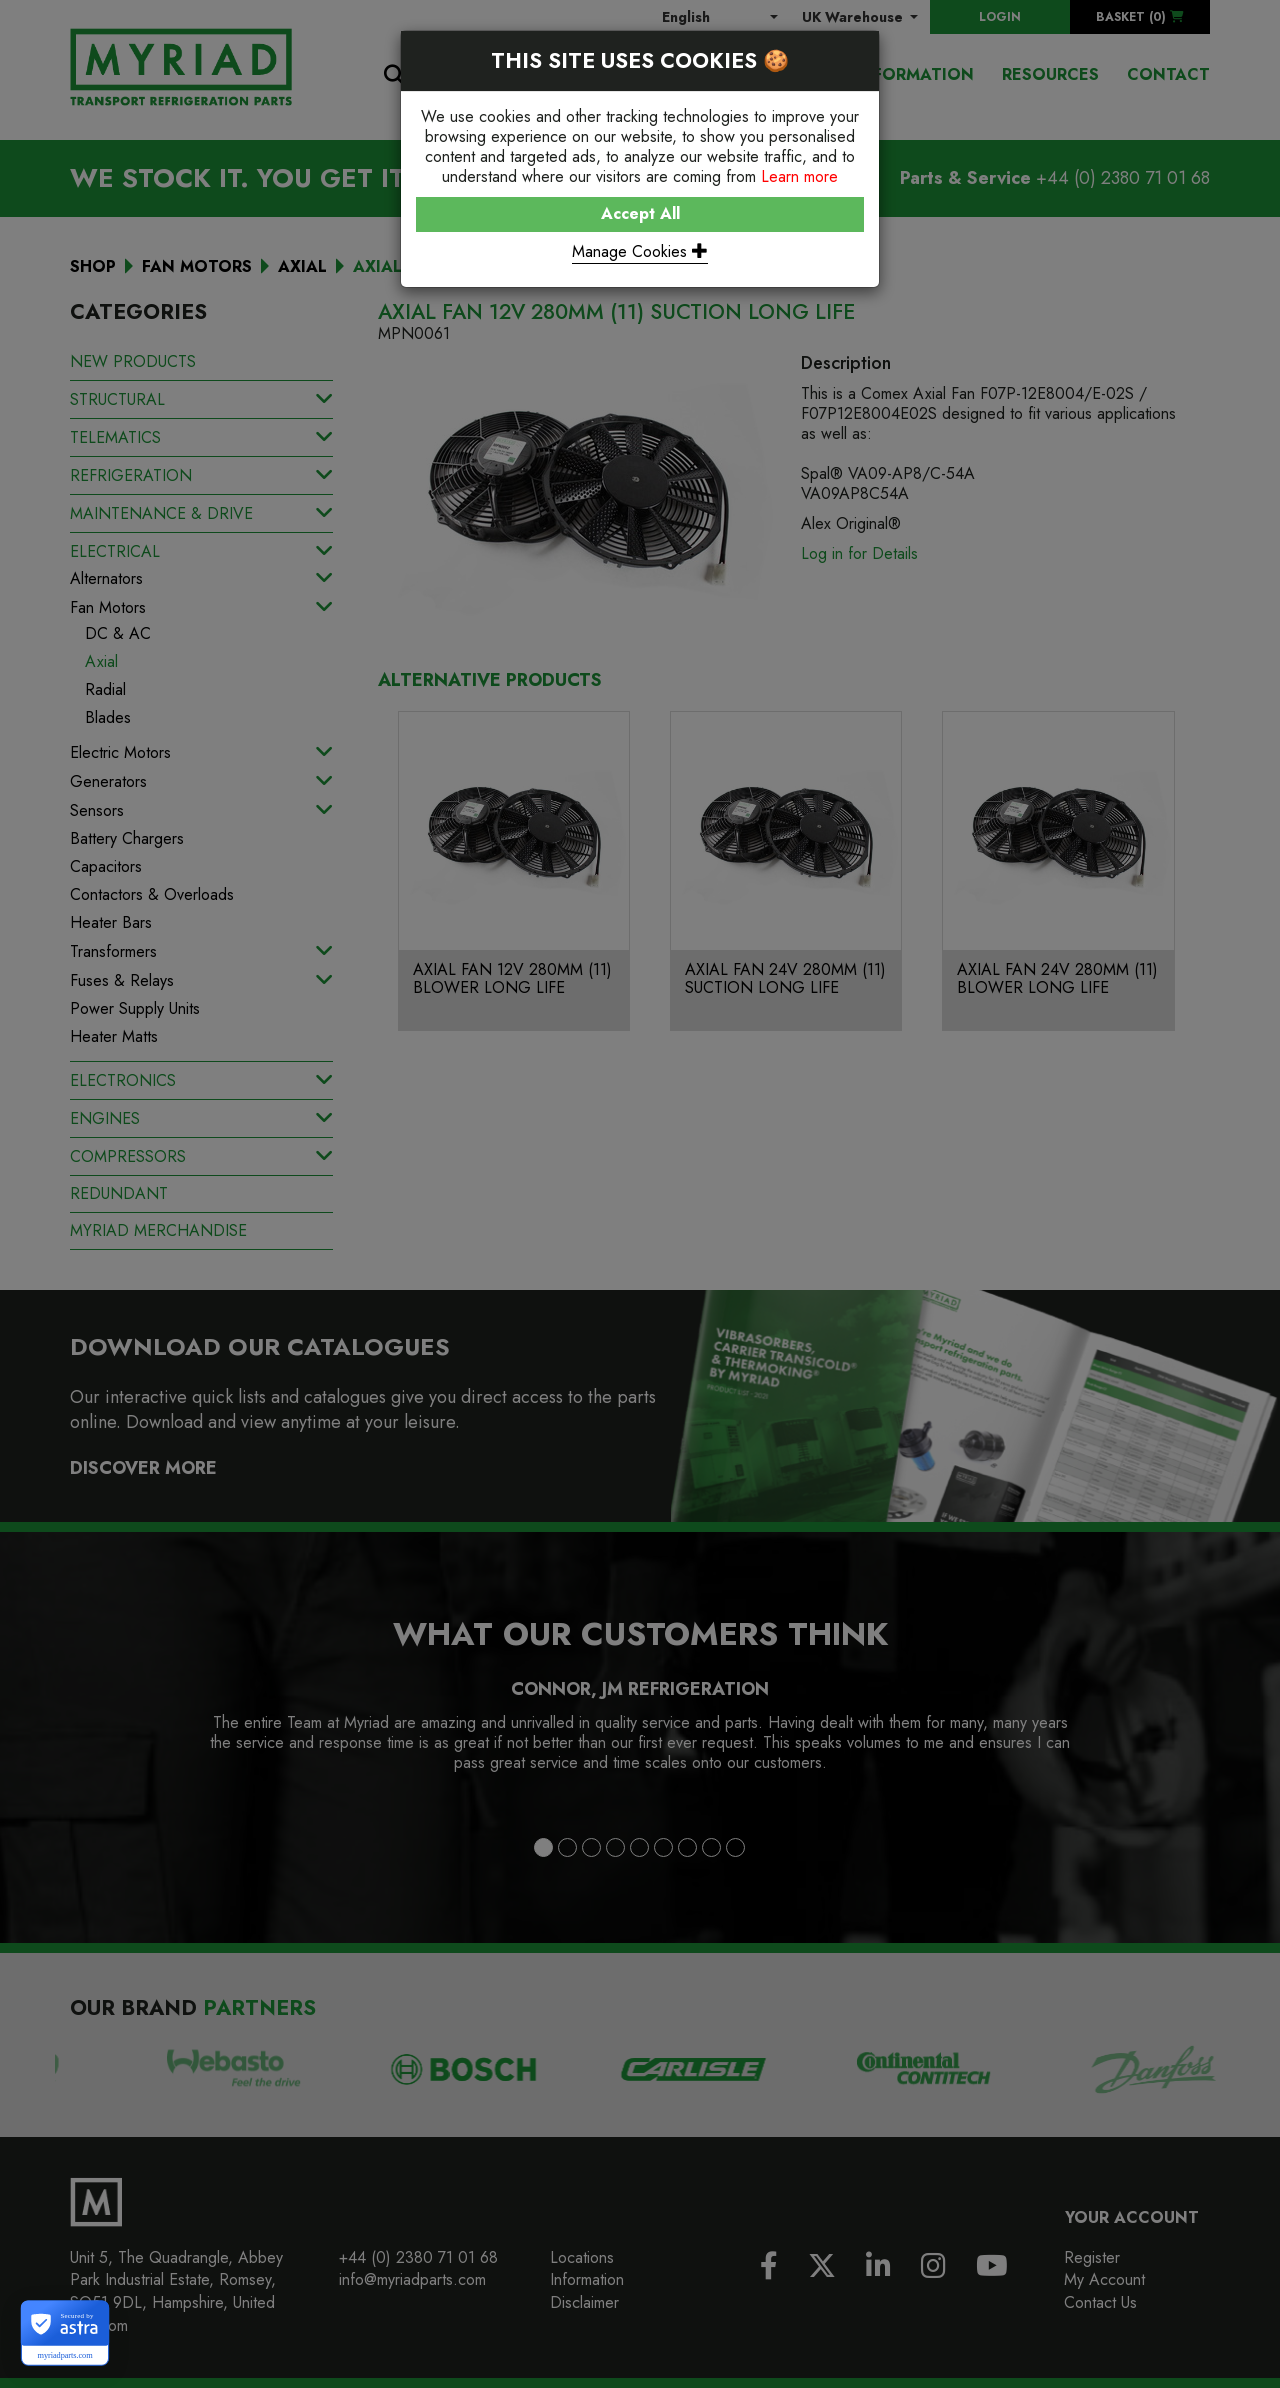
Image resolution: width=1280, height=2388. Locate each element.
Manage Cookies (640, 251)
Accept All (640, 213)
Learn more (799, 176)
